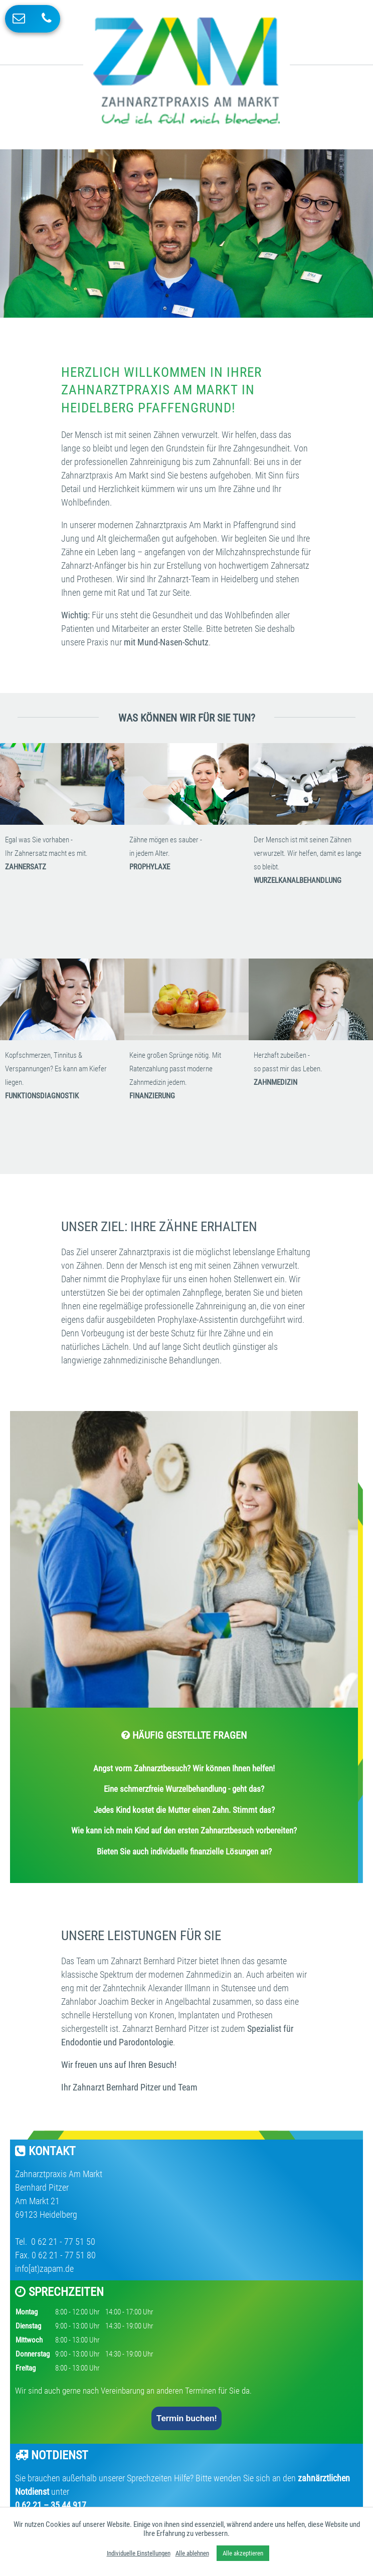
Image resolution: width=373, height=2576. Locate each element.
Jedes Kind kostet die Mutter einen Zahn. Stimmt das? (184, 1810)
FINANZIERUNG (152, 1095)
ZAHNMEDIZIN (275, 1082)
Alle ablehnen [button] (192, 2553)
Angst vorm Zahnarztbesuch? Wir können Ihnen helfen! (184, 1768)
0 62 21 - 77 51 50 (62, 2241)
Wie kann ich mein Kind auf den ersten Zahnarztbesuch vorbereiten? (184, 1830)
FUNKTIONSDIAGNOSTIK (42, 1095)
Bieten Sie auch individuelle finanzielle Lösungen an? (184, 1851)
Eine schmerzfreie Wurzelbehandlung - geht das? (184, 1789)
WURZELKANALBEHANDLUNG (297, 880)
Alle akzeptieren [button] (243, 2553)
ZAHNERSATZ (25, 866)
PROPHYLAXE (149, 866)
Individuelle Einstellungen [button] (138, 2553)
